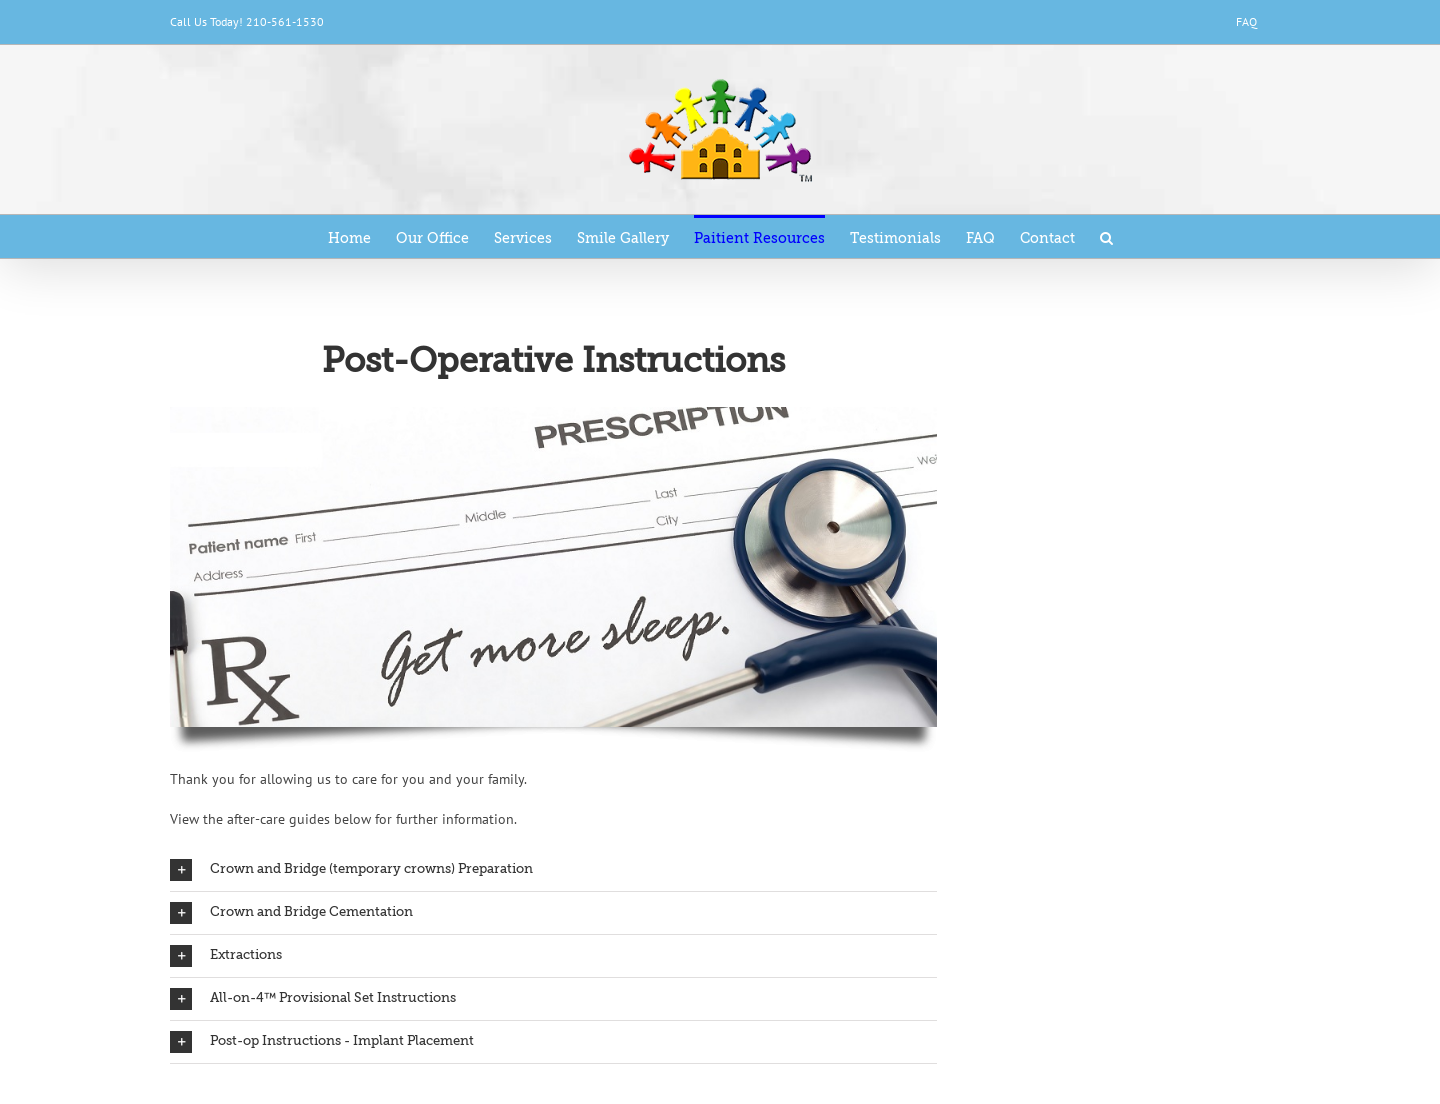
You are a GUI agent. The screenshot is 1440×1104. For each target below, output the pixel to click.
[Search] (1106, 236)
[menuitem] (1246, 22)
